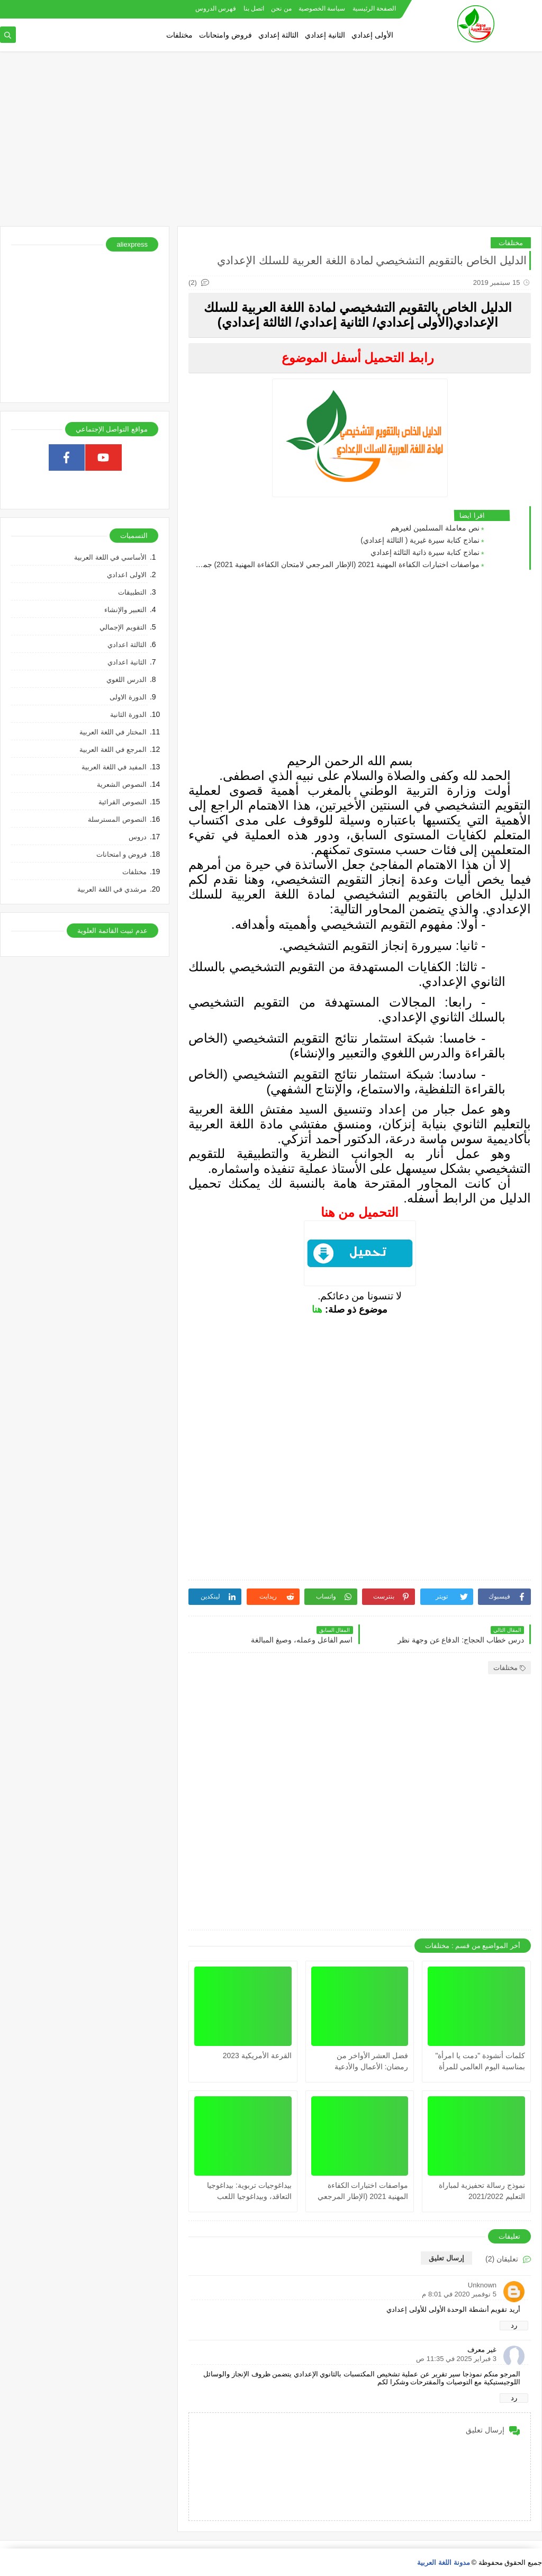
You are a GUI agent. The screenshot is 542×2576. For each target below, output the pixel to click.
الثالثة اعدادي (127, 645)
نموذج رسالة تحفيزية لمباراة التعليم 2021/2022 (482, 2191)
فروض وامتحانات (225, 35)
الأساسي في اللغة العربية (110, 557)
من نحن (281, 8)
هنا (317, 1309)
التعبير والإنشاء (125, 610)
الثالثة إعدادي (278, 35)
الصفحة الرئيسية (374, 8)
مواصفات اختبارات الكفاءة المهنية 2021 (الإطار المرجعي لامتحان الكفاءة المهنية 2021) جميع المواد (337, 564)
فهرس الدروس (215, 8)
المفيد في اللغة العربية (114, 767)
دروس (138, 837)
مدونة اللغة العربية (443, 2562)
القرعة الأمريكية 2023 (257, 2055)
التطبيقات (132, 592)
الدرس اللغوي (126, 680)
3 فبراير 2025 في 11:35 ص (456, 2359)
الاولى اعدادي (127, 575)
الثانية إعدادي (325, 35)
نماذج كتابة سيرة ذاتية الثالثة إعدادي (425, 552)
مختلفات (179, 35)
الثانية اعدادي (127, 662)
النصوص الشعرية (122, 784)
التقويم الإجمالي (123, 627)
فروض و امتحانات (121, 854)
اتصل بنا (253, 8)
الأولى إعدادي (372, 35)
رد (514, 2325)
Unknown (482, 2285)
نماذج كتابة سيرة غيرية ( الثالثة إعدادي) (420, 540)
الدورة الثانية (128, 715)
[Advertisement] (271, 144)
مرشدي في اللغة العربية (112, 889)
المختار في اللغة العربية (113, 732)
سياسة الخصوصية (322, 8)
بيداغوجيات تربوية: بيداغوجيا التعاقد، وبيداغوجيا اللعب (249, 2191)
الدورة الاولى (128, 697)
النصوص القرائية (122, 802)
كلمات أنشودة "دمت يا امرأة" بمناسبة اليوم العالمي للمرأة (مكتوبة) (481, 2061)
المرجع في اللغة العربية (113, 749)
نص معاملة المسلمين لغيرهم (435, 528)
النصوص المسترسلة (117, 819)
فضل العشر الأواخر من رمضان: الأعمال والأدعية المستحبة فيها (372, 2061)
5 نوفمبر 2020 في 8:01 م (459, 2294)
